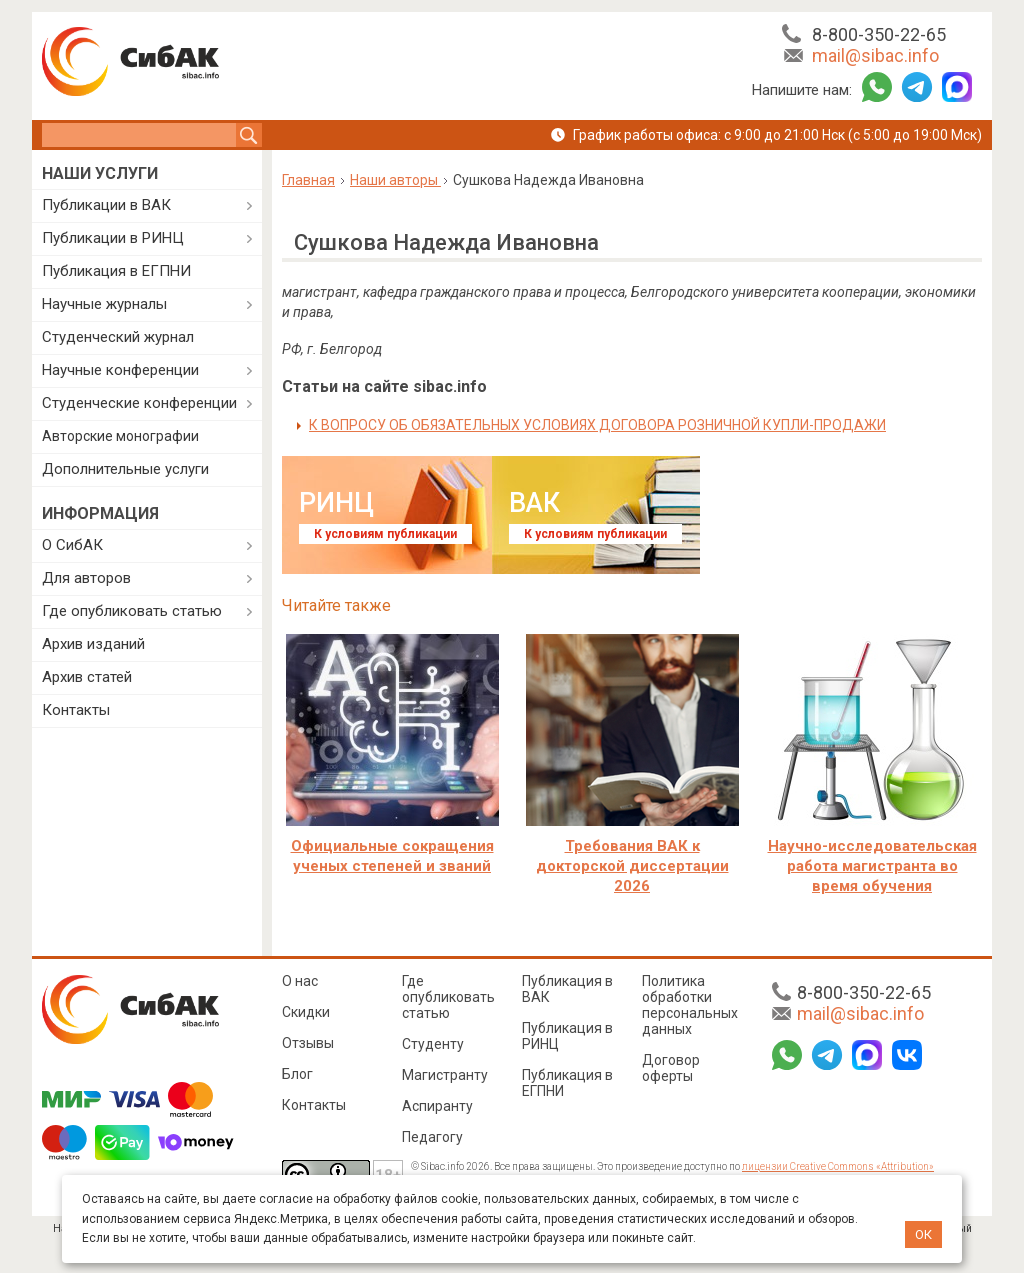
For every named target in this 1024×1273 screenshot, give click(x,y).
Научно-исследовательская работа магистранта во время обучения (872, 866)
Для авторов (86, 578)
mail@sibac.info (875, 55)
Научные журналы (104, 304)
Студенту (433, 1044)
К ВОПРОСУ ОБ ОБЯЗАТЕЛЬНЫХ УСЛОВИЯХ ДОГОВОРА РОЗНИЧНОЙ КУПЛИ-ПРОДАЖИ (597, 425)
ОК (923, 1234)
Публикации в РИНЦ (113, 238)
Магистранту (445, 1075)
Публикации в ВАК (106, 205)
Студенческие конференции (139, 403)
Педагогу (432, 1137)
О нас (300, 981)
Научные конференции (120, 370)
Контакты (76, 710)
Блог (297, 1074)
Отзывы (308, 1043)
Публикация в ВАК (567, 989)
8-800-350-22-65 (879, 34)
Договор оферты (671, 1068)
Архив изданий (93, 644)
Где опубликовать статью (132, 611)
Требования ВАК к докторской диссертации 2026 (632, 866)
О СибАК (72, 545)
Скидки (306, 1012)
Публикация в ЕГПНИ (116, 271)
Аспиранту (437, 1106)
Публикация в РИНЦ (567, 1036)
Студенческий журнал (118, 337)
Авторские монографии (120, 436)
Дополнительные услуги (125, 469)
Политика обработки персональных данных (690, 1005)
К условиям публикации (385, 534)
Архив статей (87, 677)
